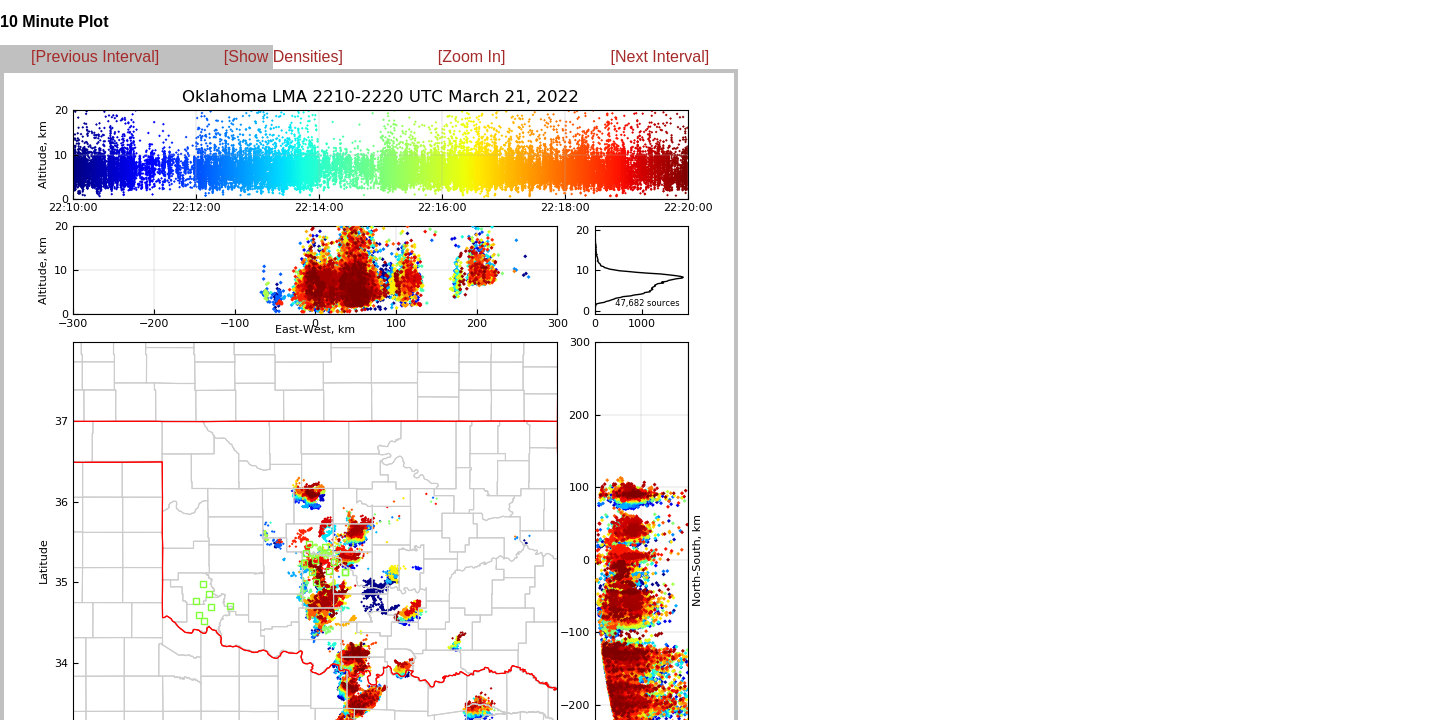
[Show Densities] (283, 56)
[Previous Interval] (95, 56)
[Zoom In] (472, 56)
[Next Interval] (660, 56)
